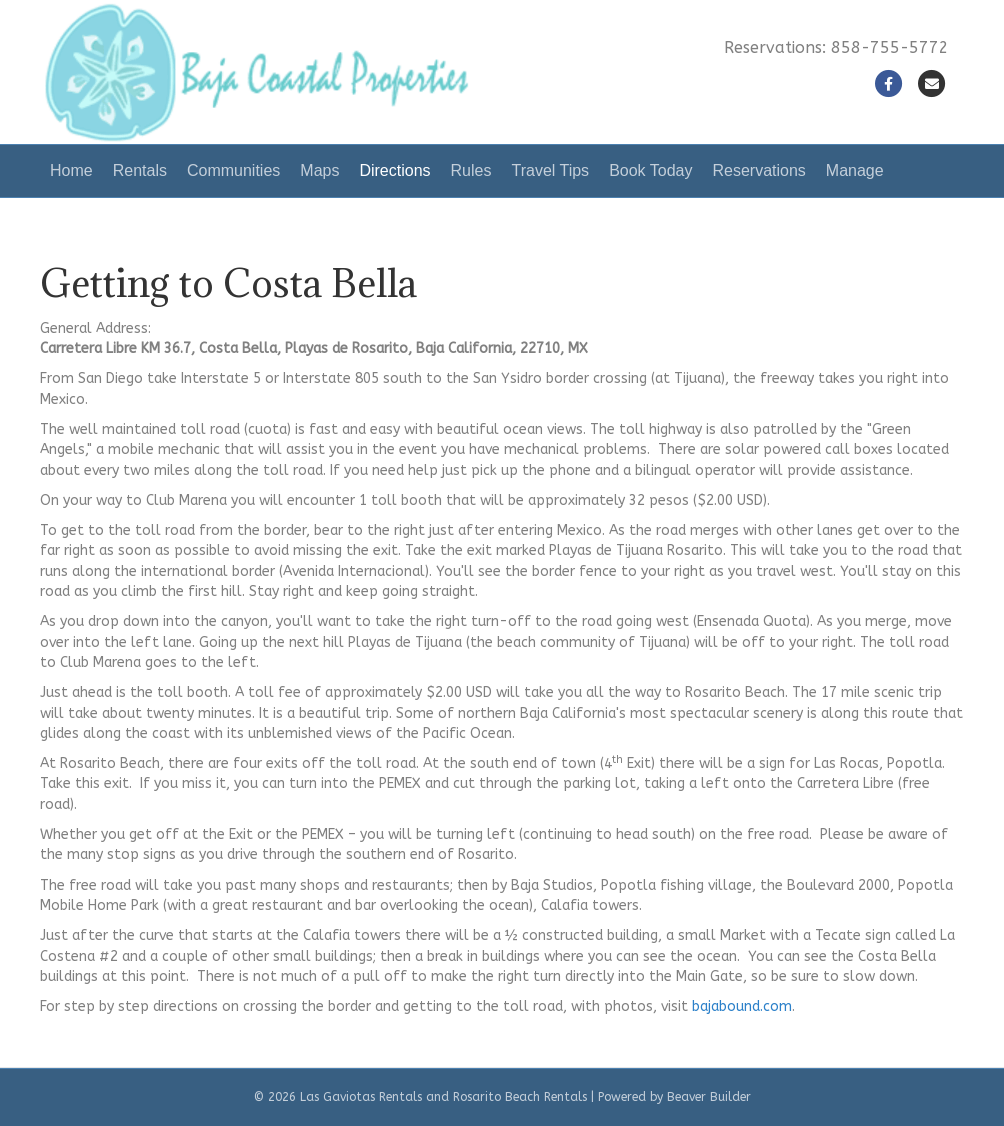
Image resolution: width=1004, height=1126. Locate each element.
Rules (471, 170)
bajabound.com (742, 1006)
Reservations (758, 170)
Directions (394, 170)
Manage (855, 170)
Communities (233, 170)
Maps (319, 170)
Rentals (140, 170)
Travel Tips (550, 170)
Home (71, 170)
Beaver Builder (709, 1097)
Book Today (650, 170)
